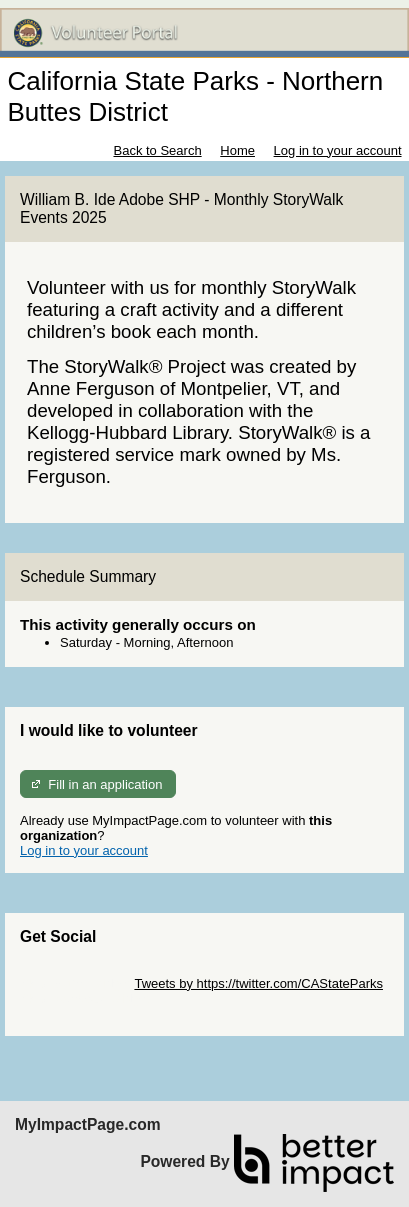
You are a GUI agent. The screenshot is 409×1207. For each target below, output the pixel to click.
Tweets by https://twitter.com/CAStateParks (258, 983)
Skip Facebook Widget (85, 998)
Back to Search (157, 150)
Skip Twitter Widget (75, 983)
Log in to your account (338, 150)
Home (237, 150)
